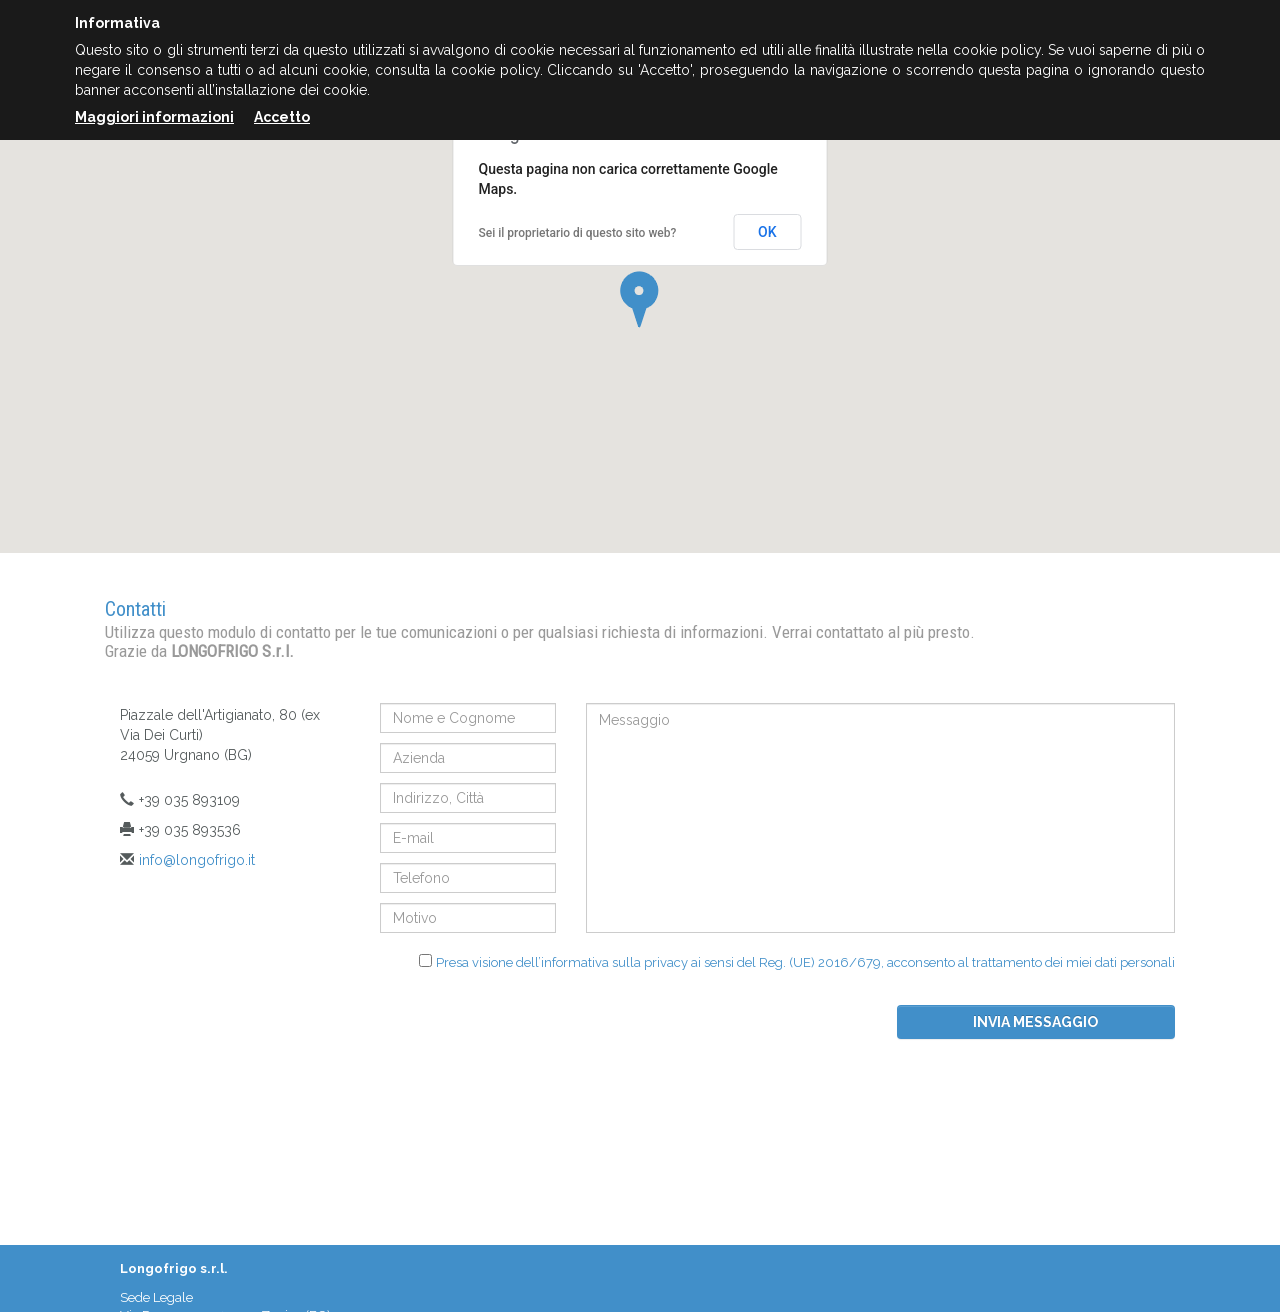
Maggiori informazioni (154, 117)
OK (767, 232)
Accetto (282, 117)
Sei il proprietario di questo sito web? (578, 233)
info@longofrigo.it (197, 860)
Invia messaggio (1035, 1022)
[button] (639, 299)
